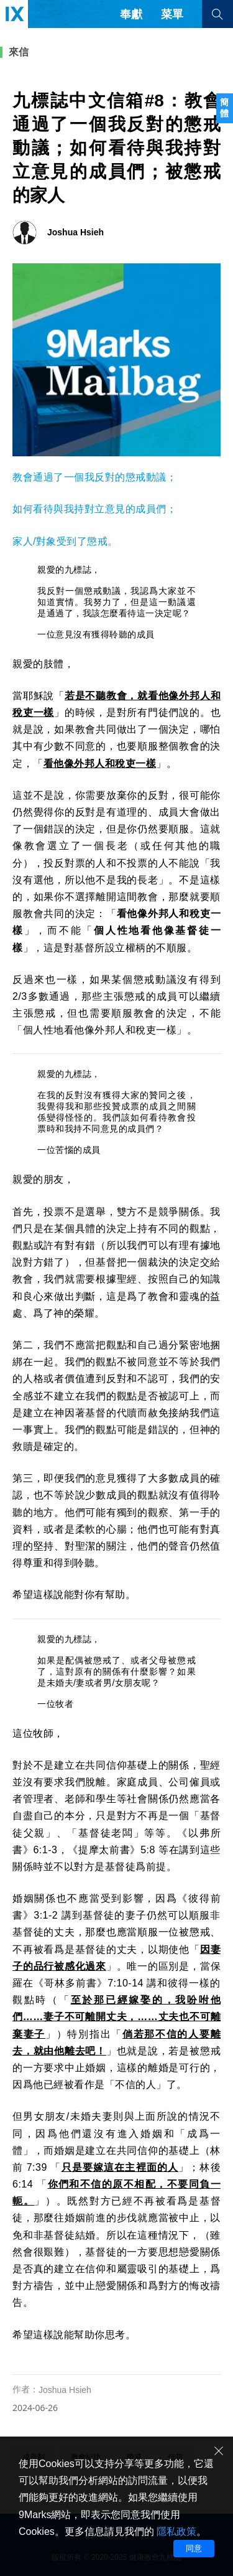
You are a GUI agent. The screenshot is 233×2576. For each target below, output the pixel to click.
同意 (194, 2548)
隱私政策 (176, 2531)
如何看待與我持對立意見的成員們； (94, 509)
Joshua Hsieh (65, 2390)
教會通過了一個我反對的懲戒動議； (94, 477)
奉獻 (131, 14)
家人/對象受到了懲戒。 (65, 541)
